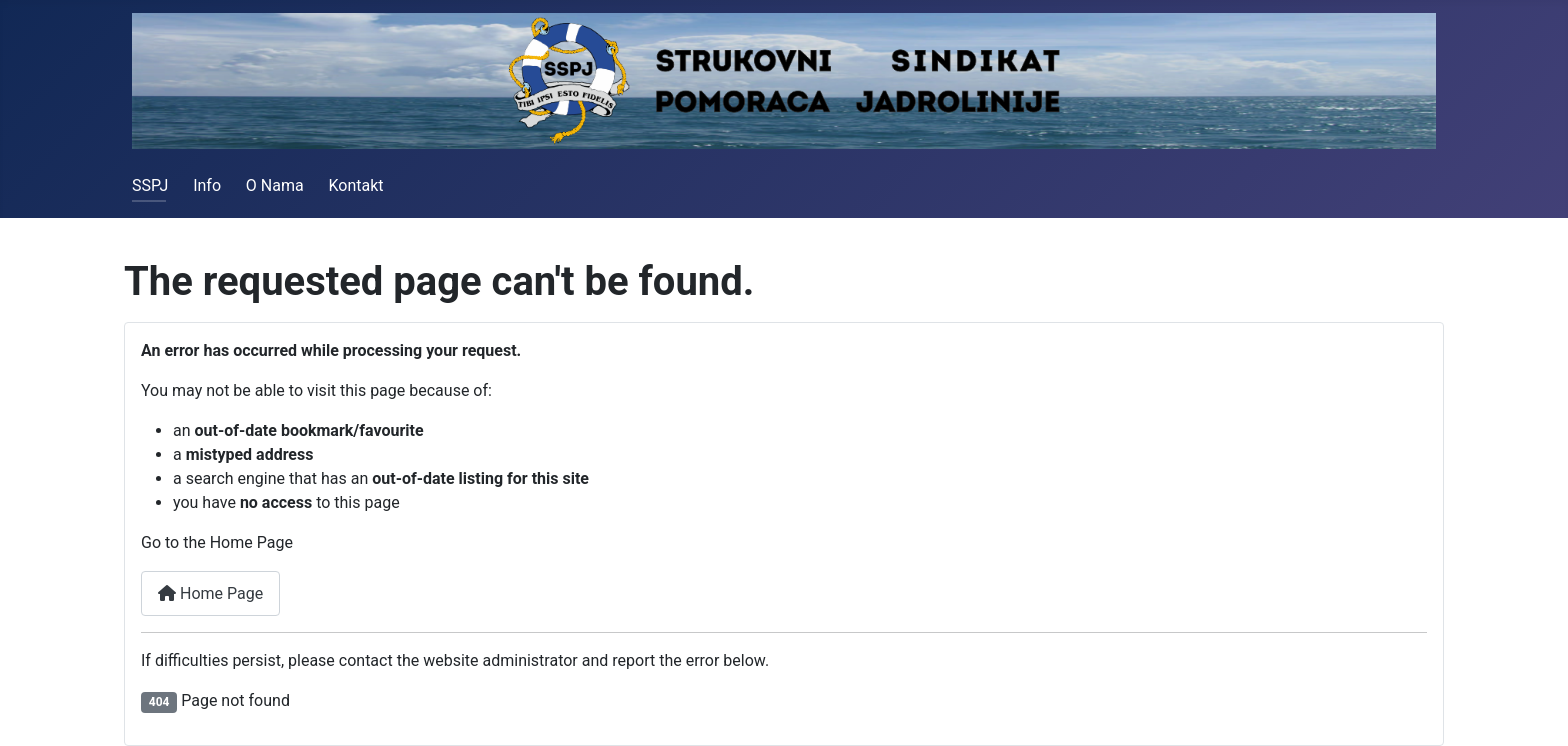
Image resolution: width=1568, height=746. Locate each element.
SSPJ (150, 185)
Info (207, 185)
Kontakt (355, 185)
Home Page (210, 593)
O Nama (275, 185)
